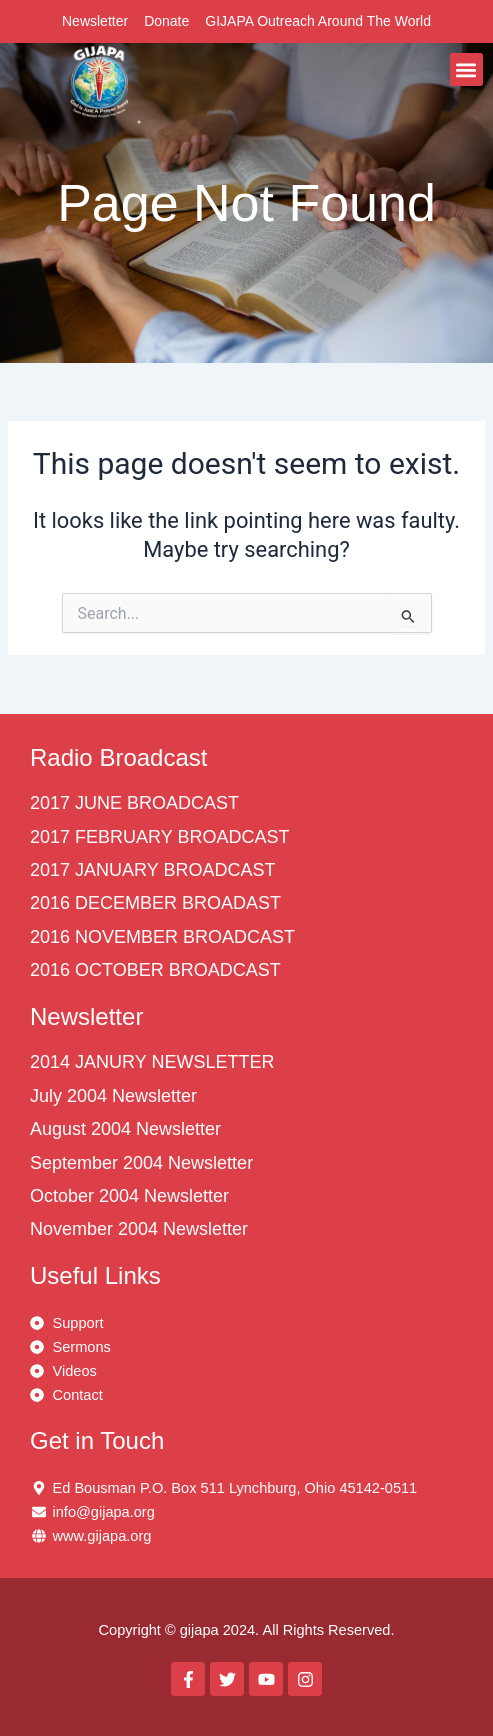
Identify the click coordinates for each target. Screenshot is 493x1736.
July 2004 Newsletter (113, 1096)
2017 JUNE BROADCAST (134, 803)
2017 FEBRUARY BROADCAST (159, 837)
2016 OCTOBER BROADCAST (155, 970)
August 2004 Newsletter (125, 1129)
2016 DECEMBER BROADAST (155, 903)
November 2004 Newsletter (139, 1229)
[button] (466, 69)
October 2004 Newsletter (129, 1196)
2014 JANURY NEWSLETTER (152, 1062)
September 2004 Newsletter (141, 1163)
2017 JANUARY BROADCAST (152, 870)
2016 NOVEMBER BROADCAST (162, 937)
